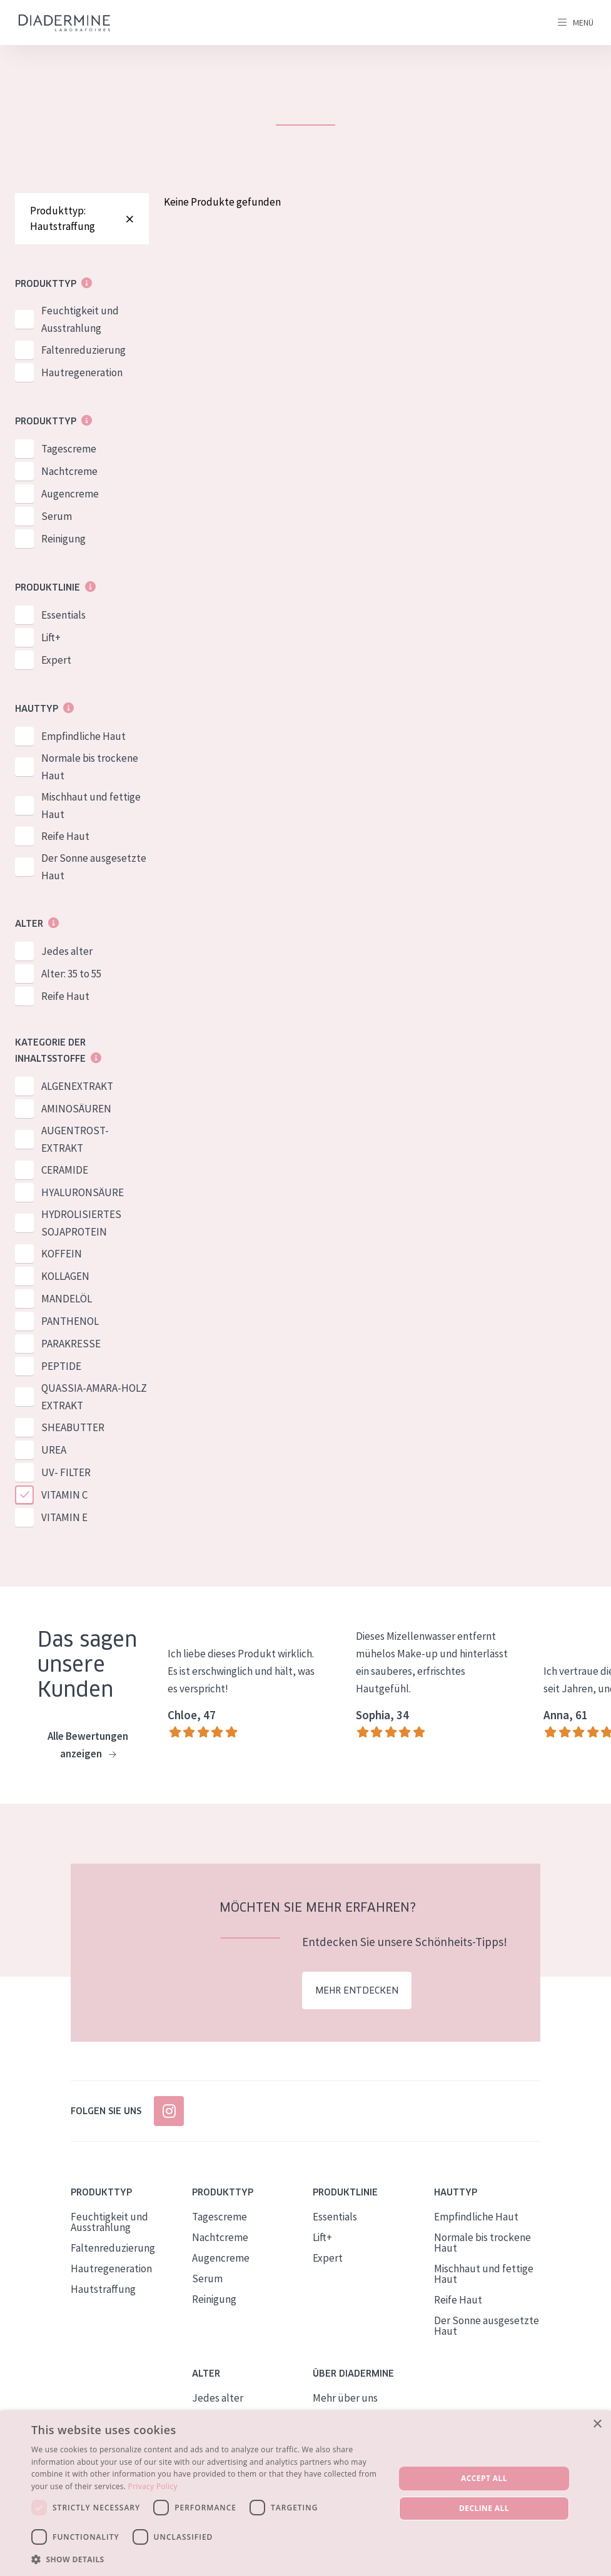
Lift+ (51, 637)
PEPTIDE (61, 1366)
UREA (53, 1450)
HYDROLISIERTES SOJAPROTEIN (81, 1223)
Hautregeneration (82, 372)
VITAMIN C (64, 1495)
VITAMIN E (64, 1517)
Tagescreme (68, 449)
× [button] (597, 2424)
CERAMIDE (64, 1170)
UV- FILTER (66, 1472)
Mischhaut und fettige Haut (91, 805)
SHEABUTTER (72, 1427)
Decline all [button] (484, 2508)
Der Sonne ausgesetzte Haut (93, 866)
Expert (56, 660)
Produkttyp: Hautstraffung (82, 218)
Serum (56, 516)
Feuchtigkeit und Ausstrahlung (80, 319)
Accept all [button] (484, 2478)
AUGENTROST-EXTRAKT (75, 1139)
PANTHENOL (70, 1321)
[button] (207, 2559)
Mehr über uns (345, 2398)
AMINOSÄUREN (76, 1109)
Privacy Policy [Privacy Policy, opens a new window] (153, 2486)
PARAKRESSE (71, 1343)
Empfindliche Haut (83, 736)
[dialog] (305, 2493)
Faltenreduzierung (83, 350)
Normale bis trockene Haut (89, 766)
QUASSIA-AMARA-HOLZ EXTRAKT (94, 1396)
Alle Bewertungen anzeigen (88, 1746)
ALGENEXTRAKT (77, 1086)
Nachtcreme (69, 471)
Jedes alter (67, 951)
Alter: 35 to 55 (71, 974)
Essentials (63, 615)
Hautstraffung (103, 2290)
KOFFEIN (61, 1254)
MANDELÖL (66, 1298)
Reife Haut (65, 836)
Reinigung (63, 539)
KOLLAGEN (65, 1276)
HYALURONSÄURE (82, 1192)
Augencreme (70, 494)
